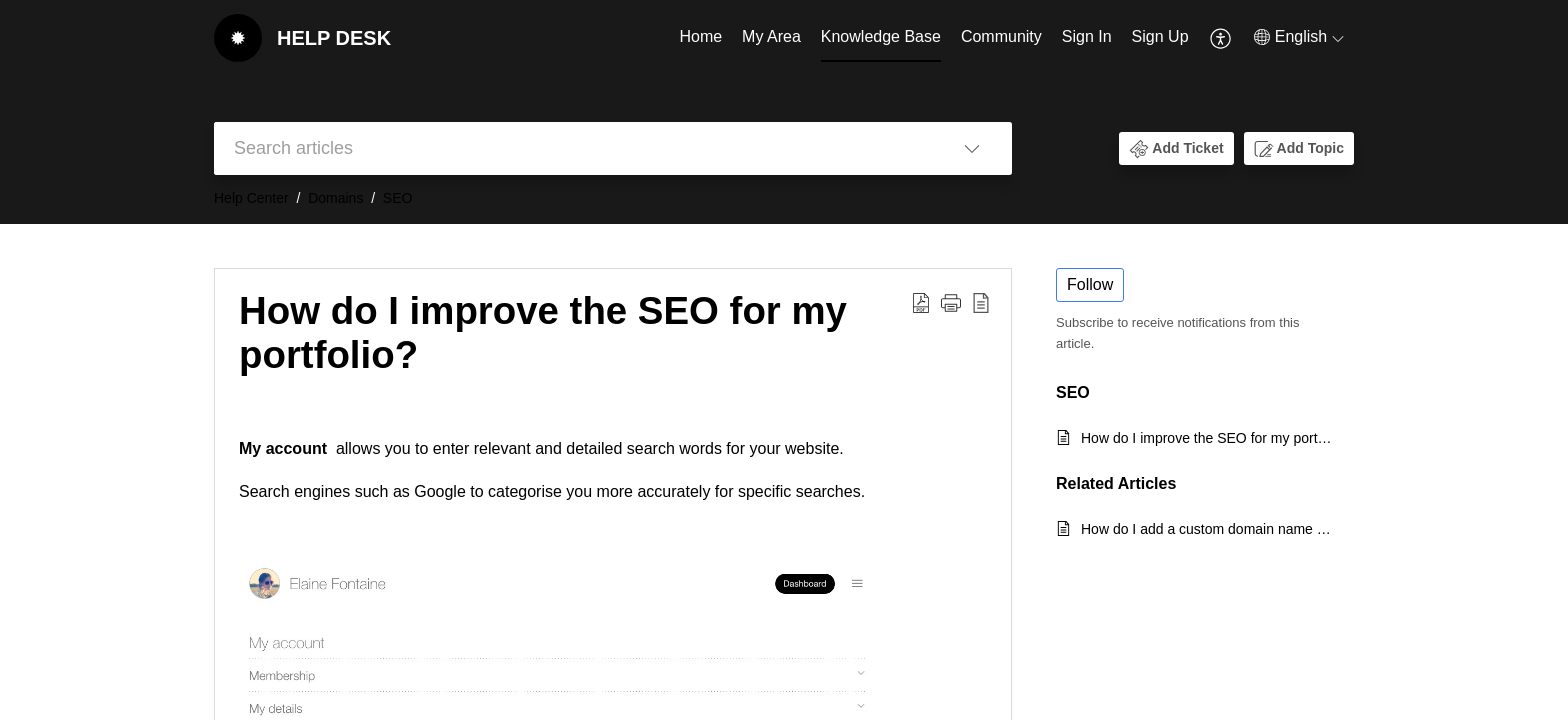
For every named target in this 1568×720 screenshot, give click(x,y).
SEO (398, 198)
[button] (1221, 38)
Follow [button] (1090, 284)
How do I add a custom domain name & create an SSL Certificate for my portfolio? (1207, 529)
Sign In (1087, 36)
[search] (573, 148)
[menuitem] (700, 38)
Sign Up (1160, 36)
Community (1001, 36)
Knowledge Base (881, 36)
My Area (771, 36)
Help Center (251, 198)
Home (700, 36)
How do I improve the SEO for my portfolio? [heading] (543, 332)
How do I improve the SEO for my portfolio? (1207, 438)
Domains (335, 198)
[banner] (784, 112)
